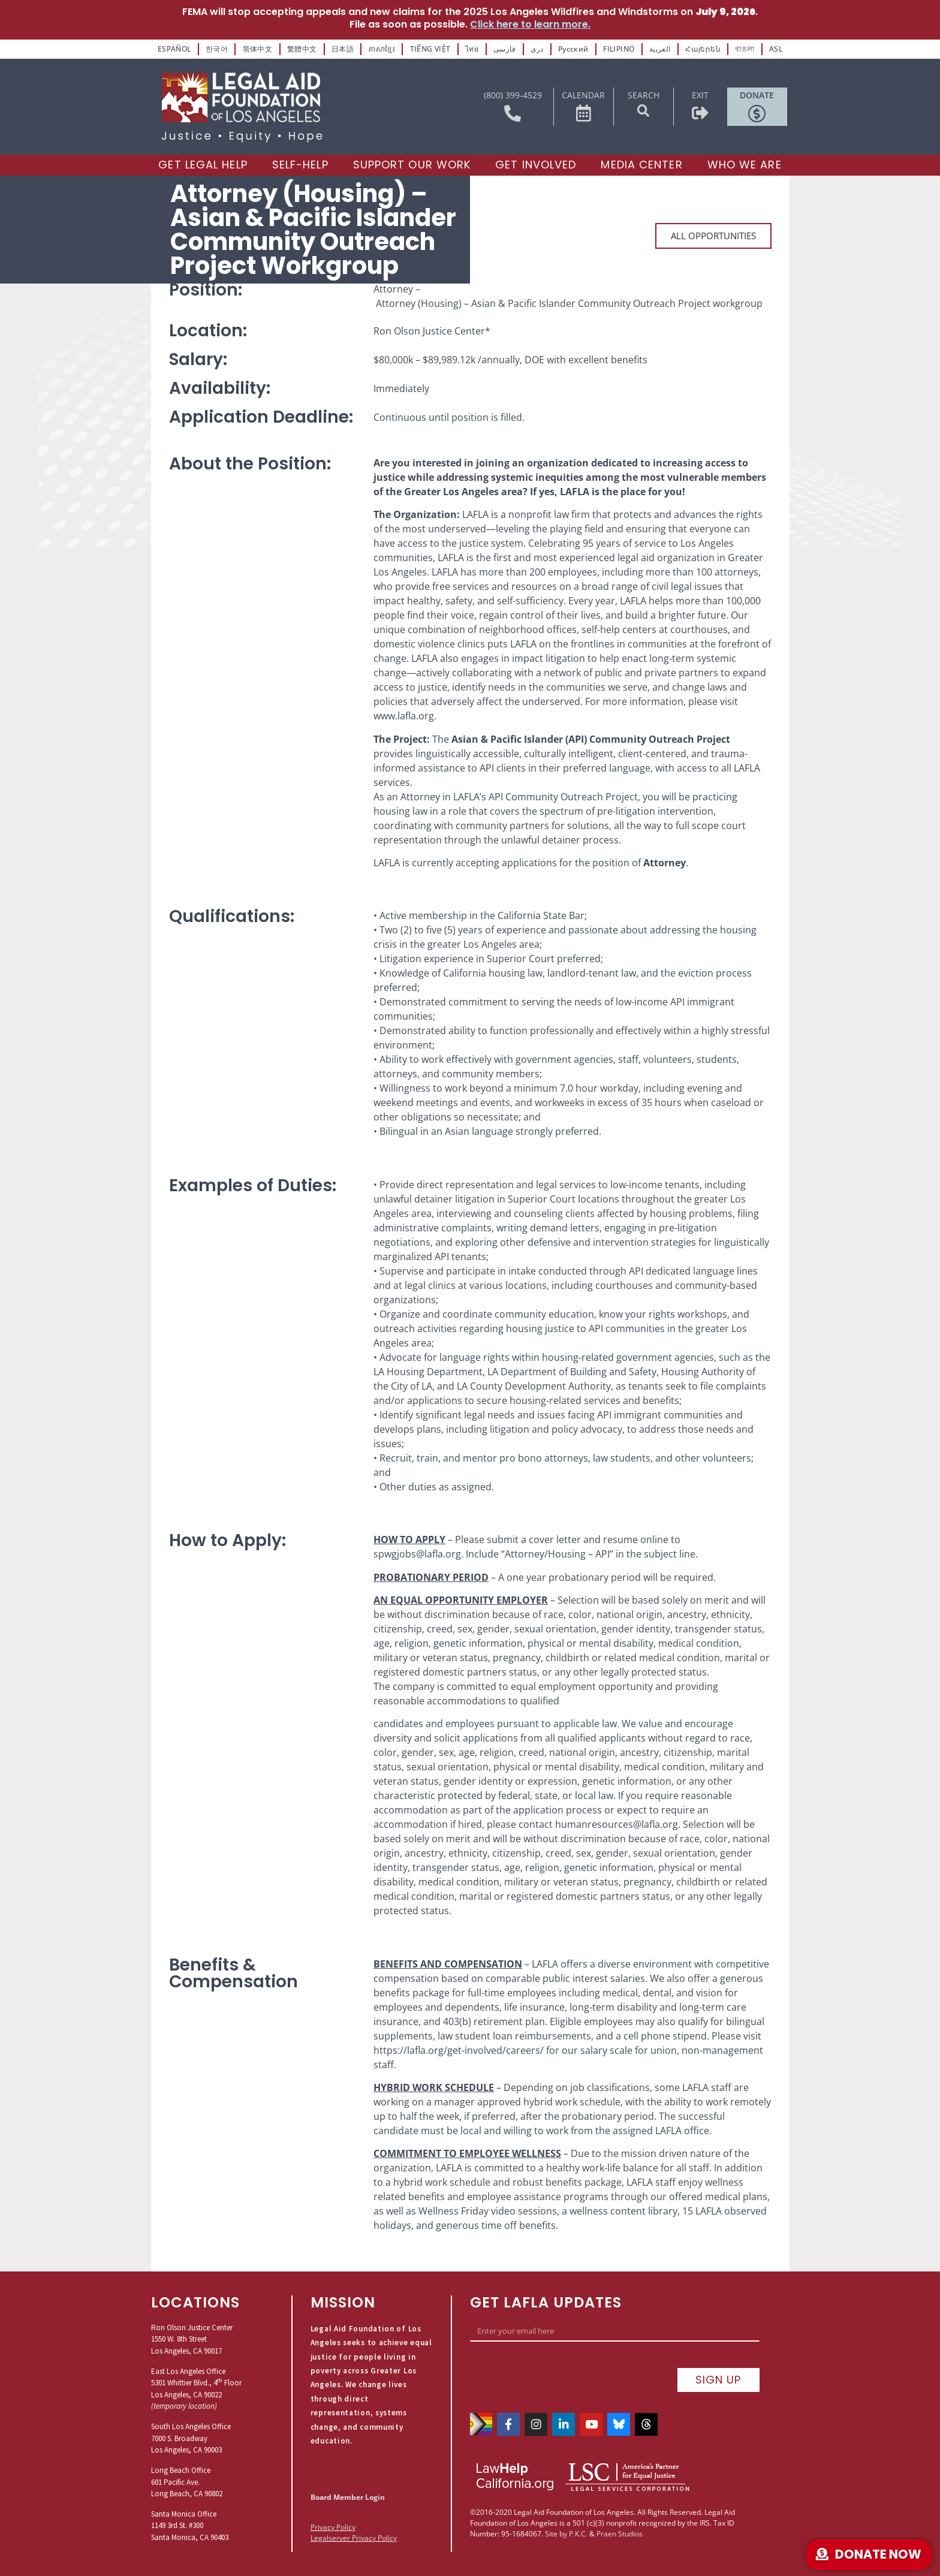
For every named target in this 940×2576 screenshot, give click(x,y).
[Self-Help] (300, 165)
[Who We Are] (745, 165)
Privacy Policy (333, 2527)
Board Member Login (348, 2497)
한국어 (217, 49)
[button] (643, 111)
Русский (573, 49)
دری (537, 49)
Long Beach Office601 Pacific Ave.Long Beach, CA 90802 (186, 2482)
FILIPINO (618, 49)
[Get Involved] (535, 165)
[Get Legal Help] (202, 165)
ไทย (471, 49)
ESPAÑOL (174, 49)
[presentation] (561, 2371)
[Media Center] (641, 165)
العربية (660, 49)
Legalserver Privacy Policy (354, 2538)
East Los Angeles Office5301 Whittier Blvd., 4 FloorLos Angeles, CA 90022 (196, 2383)
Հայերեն (703, 49)
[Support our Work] (412, 165)
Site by (556, 2534)
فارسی (504, 49)
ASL (775, 49)
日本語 (343, 49)
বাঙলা (744, 49)
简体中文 (258, 49)
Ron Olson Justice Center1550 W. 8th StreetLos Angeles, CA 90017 (192, 2339)
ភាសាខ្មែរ (382, 49)
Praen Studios (619, 2534)
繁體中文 (302, 49)
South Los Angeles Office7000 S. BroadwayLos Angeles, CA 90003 (191, 2438)
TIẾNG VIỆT (430, 49)
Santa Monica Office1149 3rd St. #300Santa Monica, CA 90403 (189, 2525)
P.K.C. (578, 2534)
